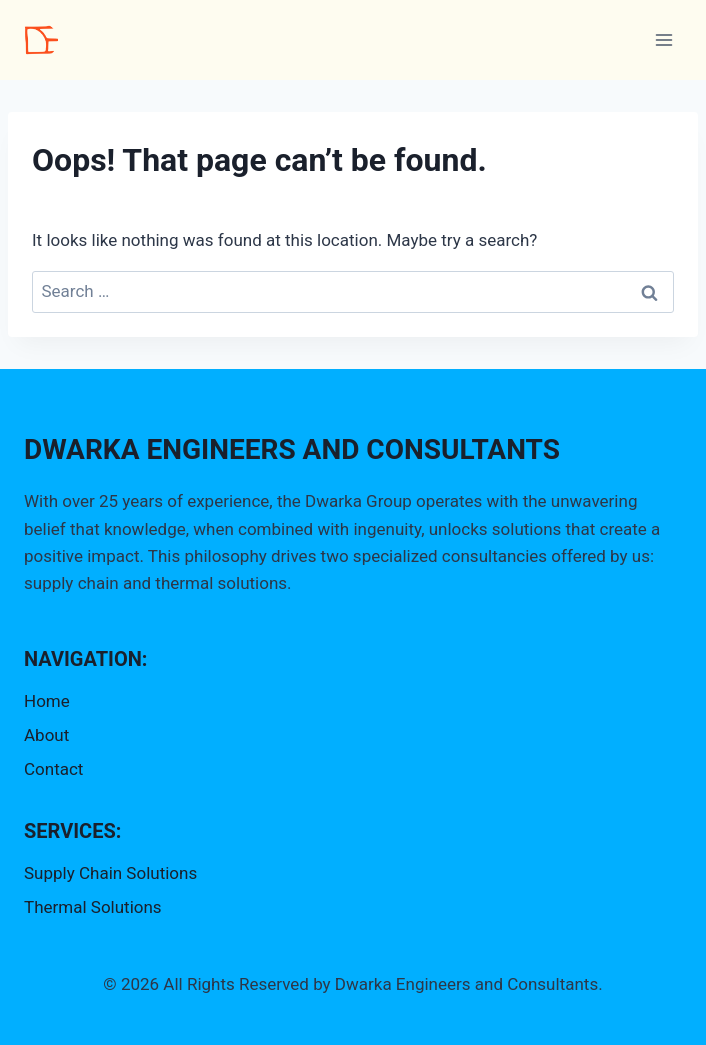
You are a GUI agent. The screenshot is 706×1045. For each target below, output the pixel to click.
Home (47, 701)
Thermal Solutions (93, 907)
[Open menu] (663, 39)
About (46, 735)
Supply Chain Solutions (110, 873)
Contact (53, 769)
